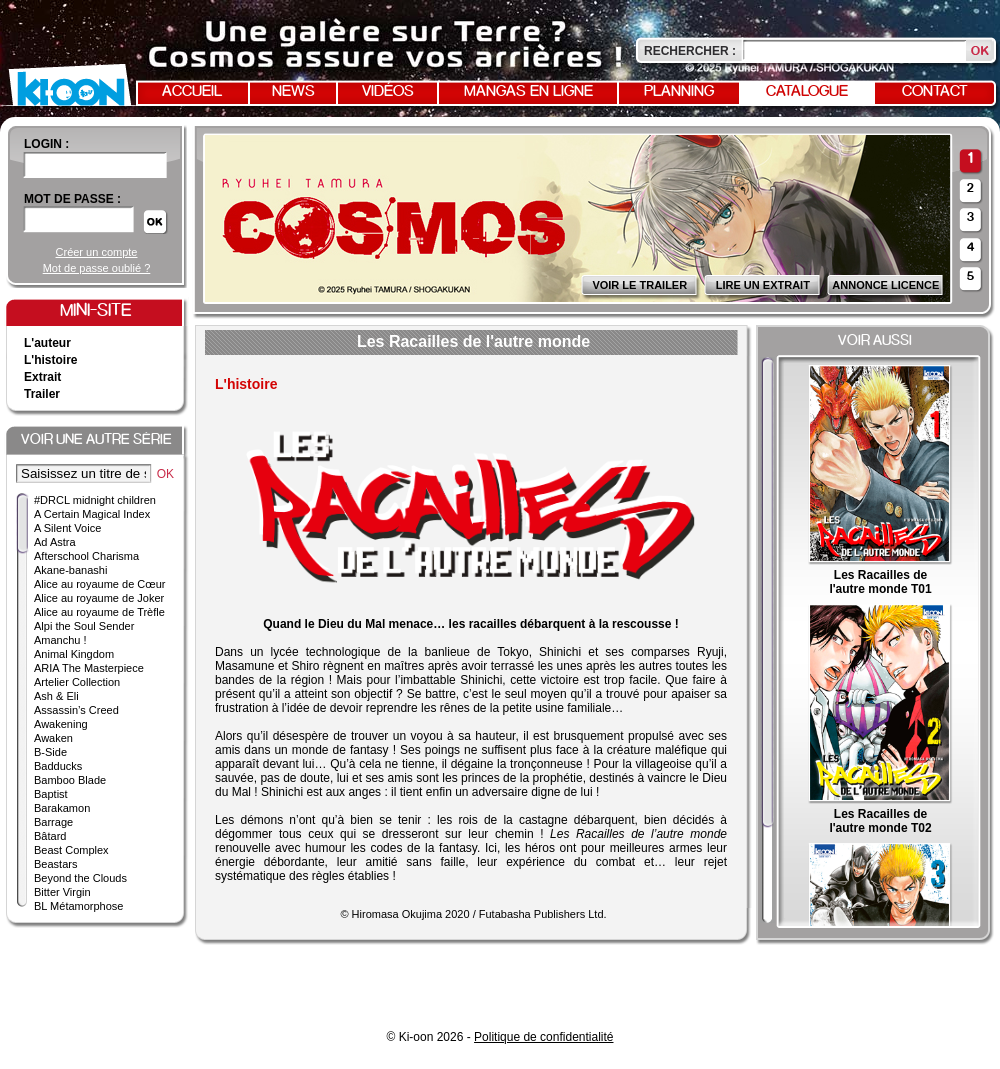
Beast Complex (71, 850)
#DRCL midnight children (95, 500)
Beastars (55, 864)
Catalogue (807, 92)
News (293, 92)
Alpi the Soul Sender (84, 626)
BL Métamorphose (78, 906)
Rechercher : (690, 51)
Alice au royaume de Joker (99, 598)
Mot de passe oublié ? (97, 268)
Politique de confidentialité (543, 1037)
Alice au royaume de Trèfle (99, 612)
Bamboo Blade (70, 780)
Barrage (53, 822)
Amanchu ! (60, 640)
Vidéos (388, 92)
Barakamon (62, 808)
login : (46, 144)
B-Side (50, 752)
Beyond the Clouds (80, 878)
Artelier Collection (77, 682)
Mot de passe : (72, 199)
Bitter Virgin (62, 892)
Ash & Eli (56, 696)
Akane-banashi (70, 570)
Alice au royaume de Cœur (99, 584)
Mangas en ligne (528, 92)
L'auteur (47, 343)
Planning (679, 92)
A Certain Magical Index (92, 514)
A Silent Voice (67, 528)
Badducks (58, 766)
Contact (935, 92)
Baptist (51, 794)
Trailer (42, 394)
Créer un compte (97, 252)
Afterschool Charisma (86, 556)
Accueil (192, 92)
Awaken (53, 738)
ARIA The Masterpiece (89, 668)
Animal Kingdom (74, 654)
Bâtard (50, 836)
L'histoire (51, 360)
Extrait (42, 377)
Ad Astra (55, 542)
